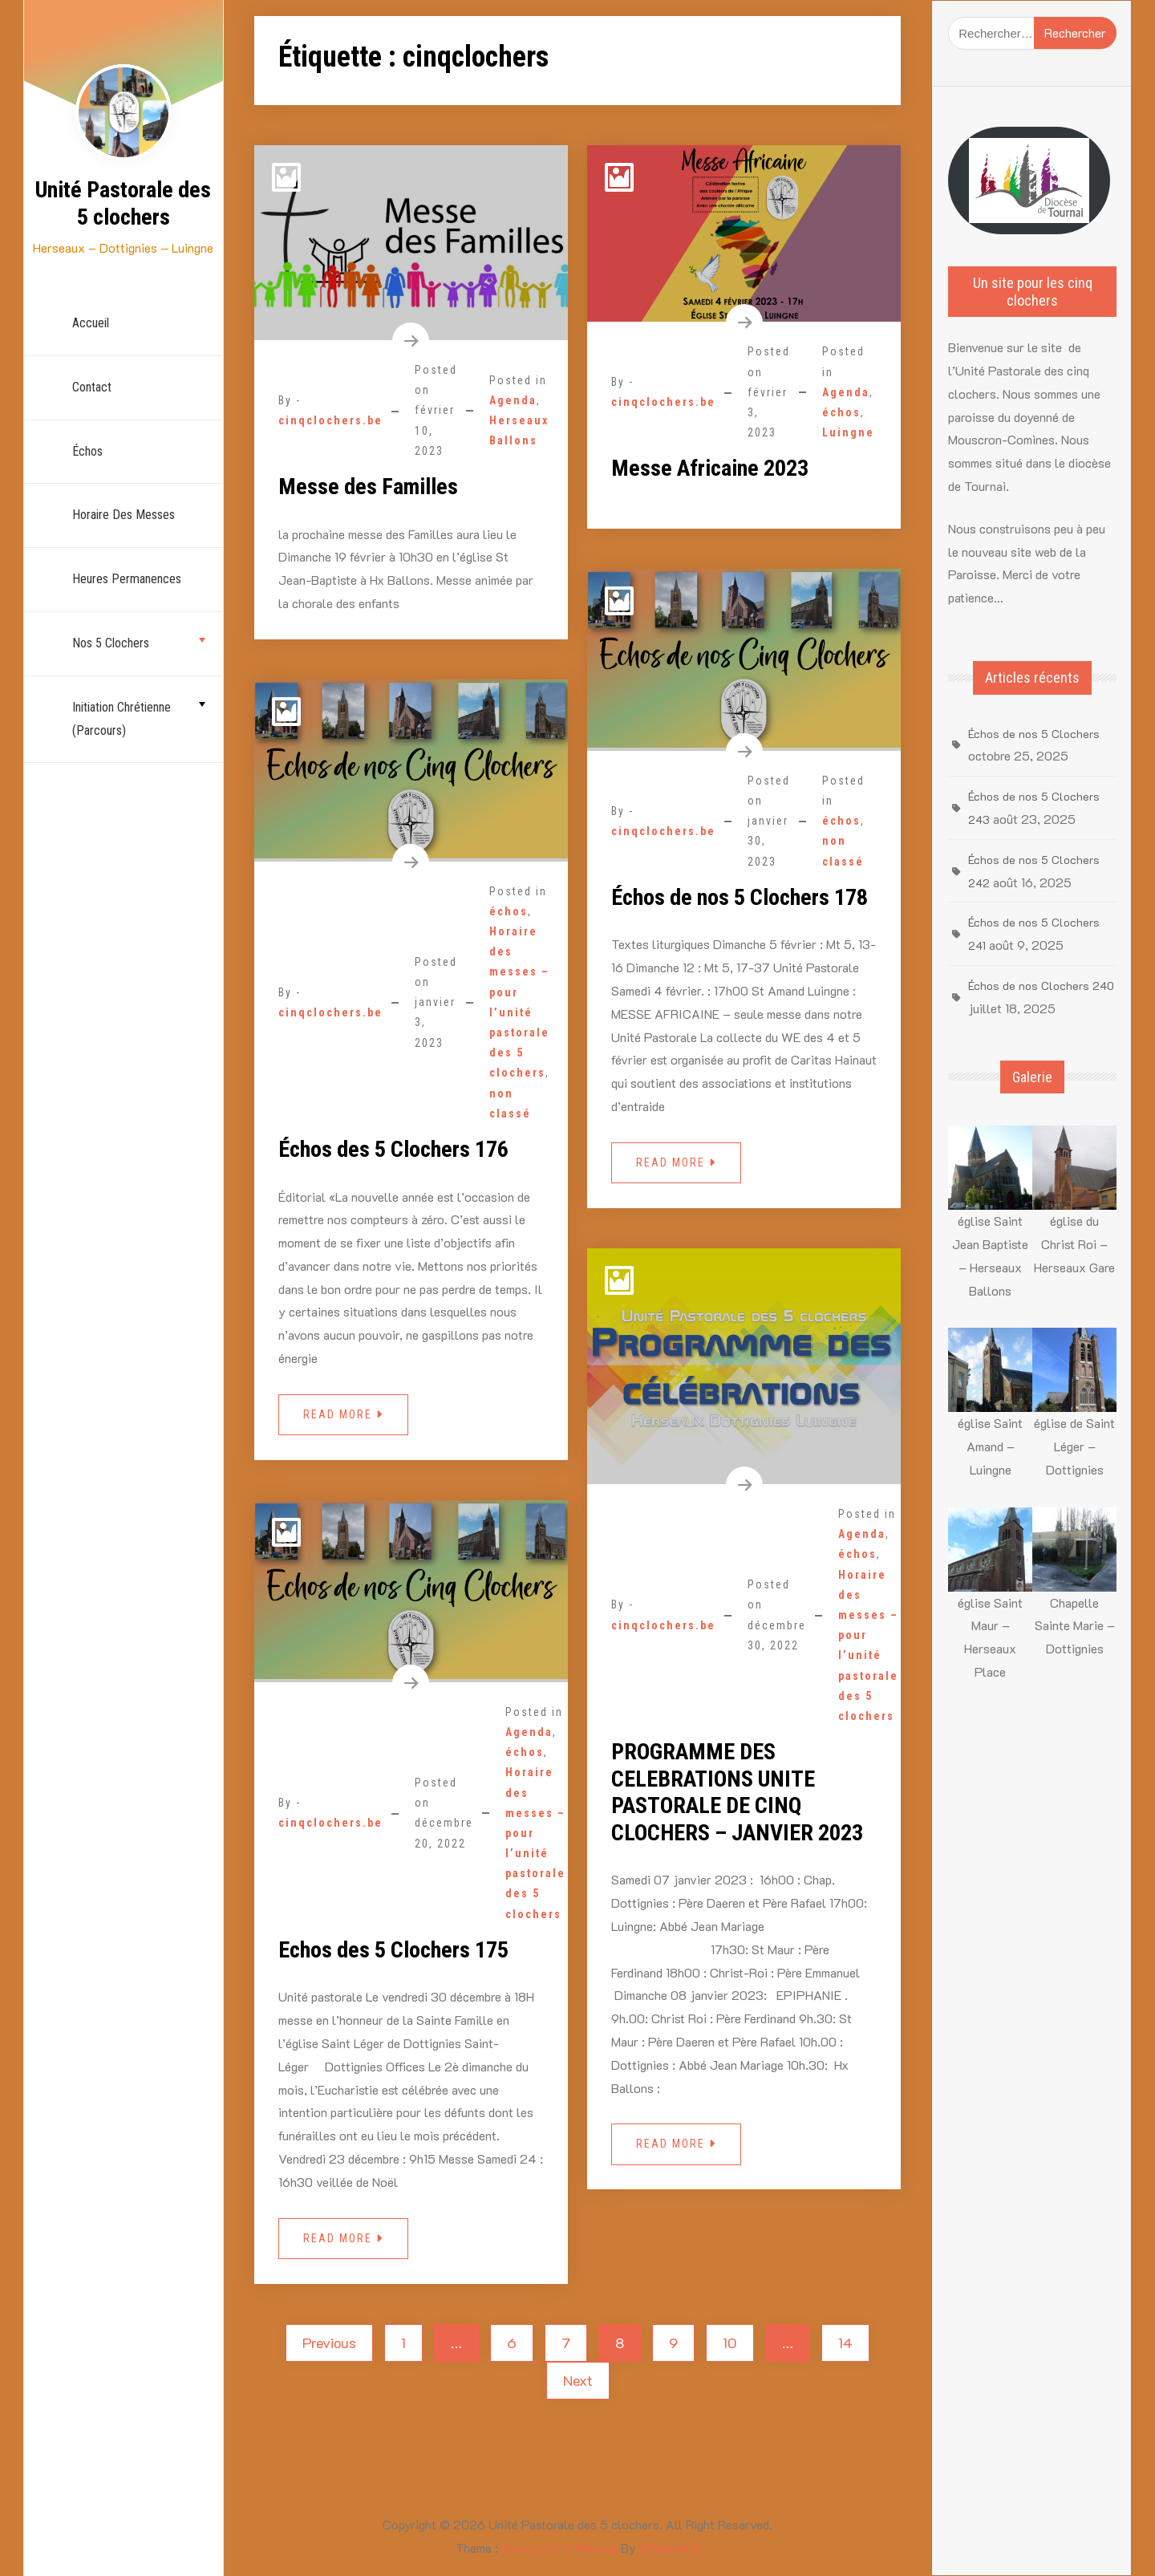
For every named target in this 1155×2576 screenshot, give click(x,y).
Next (578, 2380)
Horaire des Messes (123, 514)
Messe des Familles (368, 486)
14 (845, 2342)
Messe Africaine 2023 (709, 468)
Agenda (513, 400)
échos (87, 451)
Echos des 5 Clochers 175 (393, 1950)
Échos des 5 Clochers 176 (393, 1149)
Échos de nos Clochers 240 (1041, 985)
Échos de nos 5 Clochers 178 (739, 897)
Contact (91, 387)
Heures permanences (126, 578)
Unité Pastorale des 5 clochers (123, 203)
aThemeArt (669, 2547)
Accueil (90, 323)
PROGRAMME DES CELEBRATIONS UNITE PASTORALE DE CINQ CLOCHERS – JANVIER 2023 (737, 1792)
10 (730, 2342)
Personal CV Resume (559, 2547)
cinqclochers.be (330, 420)
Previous (329, 2342)
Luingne (848, 432)
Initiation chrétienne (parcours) (121, 719)
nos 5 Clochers (110, 643)
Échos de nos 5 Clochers (1034, 733)
